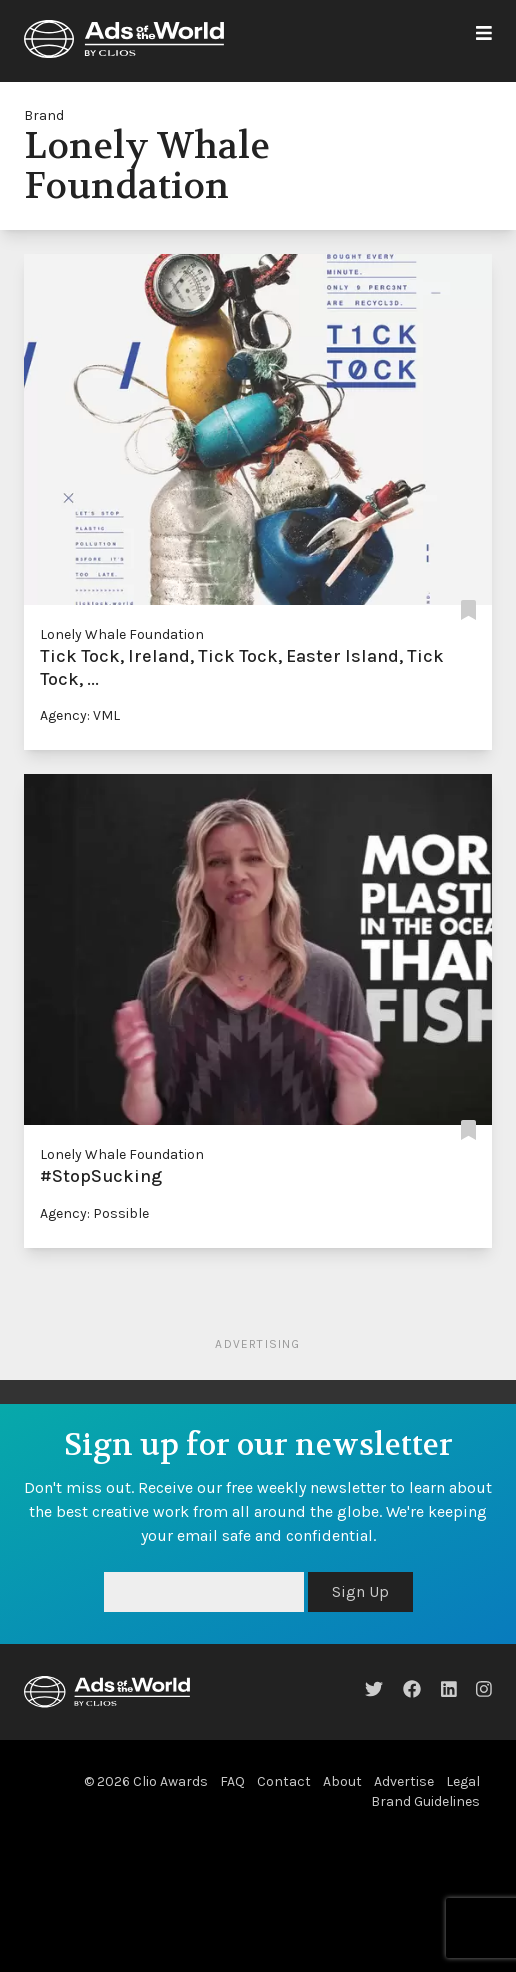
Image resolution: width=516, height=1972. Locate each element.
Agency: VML (80, 715)
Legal (463, 1781)
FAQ (232, 1781)
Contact (284, 1781)
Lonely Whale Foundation (122, 634)
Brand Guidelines (425, 1801)
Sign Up (360, 1591)
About (342, 1781)
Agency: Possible (94, 1213)
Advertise (404, 1781)
